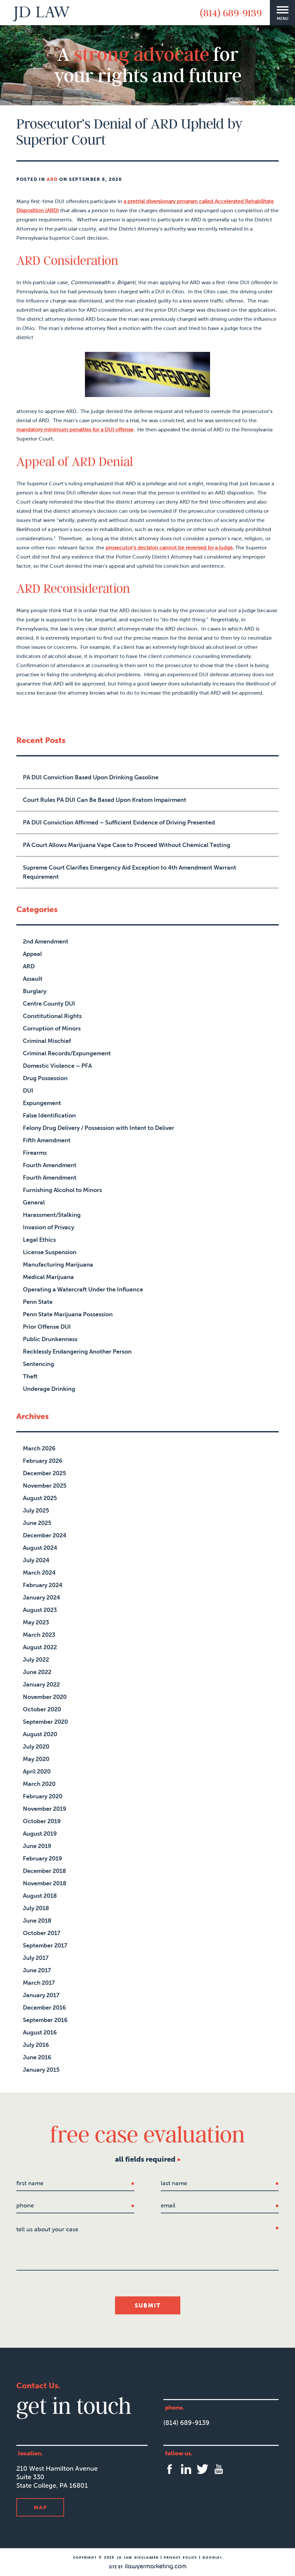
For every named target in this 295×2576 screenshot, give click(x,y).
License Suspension (49, 1252)
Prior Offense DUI (47, 1326)
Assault (32, 979)
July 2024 (36, 1560)
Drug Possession (45, 1078)
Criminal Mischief (47, 1041)
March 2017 (39, 1983)
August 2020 (40, 1734)
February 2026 (42, 1461)
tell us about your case (47, 2229)
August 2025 (40, 1498)
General (34, 1202)
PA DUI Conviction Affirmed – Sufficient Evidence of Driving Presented (119, 822)
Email (168, 2205)
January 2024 (41, 1597)
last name (174, 2183)
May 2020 (36, 1759)
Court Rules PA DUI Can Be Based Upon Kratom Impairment (104, 800)
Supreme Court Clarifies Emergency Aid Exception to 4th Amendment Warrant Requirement (129, 872)
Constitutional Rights (52, 1016)
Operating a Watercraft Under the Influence (83, 1289)
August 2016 (40, 2032)
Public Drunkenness (50, 1339)
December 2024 (44, 1535)
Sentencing (38, 1364)
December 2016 (44, 2007)
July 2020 (36, 1746)
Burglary (34, 991)
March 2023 (39, 1635)
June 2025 (37, 1523)
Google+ (212, 2557)
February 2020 (42, 1796)
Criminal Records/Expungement (67, 1053)
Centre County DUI (49, 1003)
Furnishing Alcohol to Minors (62, 1190)
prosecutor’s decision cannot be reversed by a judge (169, 547)
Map (40, 2507)
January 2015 (41, 2069)
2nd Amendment (45, 941)
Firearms (35, 1153)
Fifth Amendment (47, 1140)
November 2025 (44, 1485)
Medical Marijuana (48, 1277)
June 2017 (37, 1970)
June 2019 (37, 1846)
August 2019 (40, 1833)
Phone (25, 2205)
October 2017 (41, 1933)
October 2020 (42, 1709)
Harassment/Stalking (52, 1215)
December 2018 (44, 1871)
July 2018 (36, 1908)
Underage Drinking (49, 1389)
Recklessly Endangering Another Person (77, 1351)
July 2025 (36, 1510)
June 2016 (37, 2057)
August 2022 (40, 1647)
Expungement (42, 1103)
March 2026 (39, 1448)
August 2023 (40, 1610)
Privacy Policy (180, 2557)
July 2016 (36, 2045)
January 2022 (41, 1684)
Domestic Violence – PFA (57, 1066)
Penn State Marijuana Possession (68, 1314)
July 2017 (36, 1958)
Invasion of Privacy (48, 1227)
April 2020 (37, 1771)
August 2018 (40, 1896)
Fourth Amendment (49, 1165)
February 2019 (42, 1858)
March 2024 (39, 1572)
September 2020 (45, 1722)
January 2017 (41, 1995)
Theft (30, 1376)
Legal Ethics (39, 1239)
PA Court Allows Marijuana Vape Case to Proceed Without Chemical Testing (126, 845)
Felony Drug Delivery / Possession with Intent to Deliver (98, 1128)
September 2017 (45, 1945)
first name (29, 2183)
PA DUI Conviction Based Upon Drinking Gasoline (90, 777)
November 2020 (45, 1697)
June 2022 (37, 1672)
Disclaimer (146, 2557)
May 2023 (36, 1622)
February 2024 (42, 1585)
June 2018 (37, 1920)
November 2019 (44, 1809)
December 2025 (44, 1473)
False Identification (49, 1115)
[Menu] (282, 12)
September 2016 (45, 2020)
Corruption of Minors (52, 1028)
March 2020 (39, 1784)
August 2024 (40, 1548)
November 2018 (44, 1883)
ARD (52, 179)
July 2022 (36, 1659)
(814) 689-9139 (231, 13)
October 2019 (42, 1821)
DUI (28, 1090)
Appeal (32, 954)
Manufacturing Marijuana (58, 1264)
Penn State (38, 1302)
